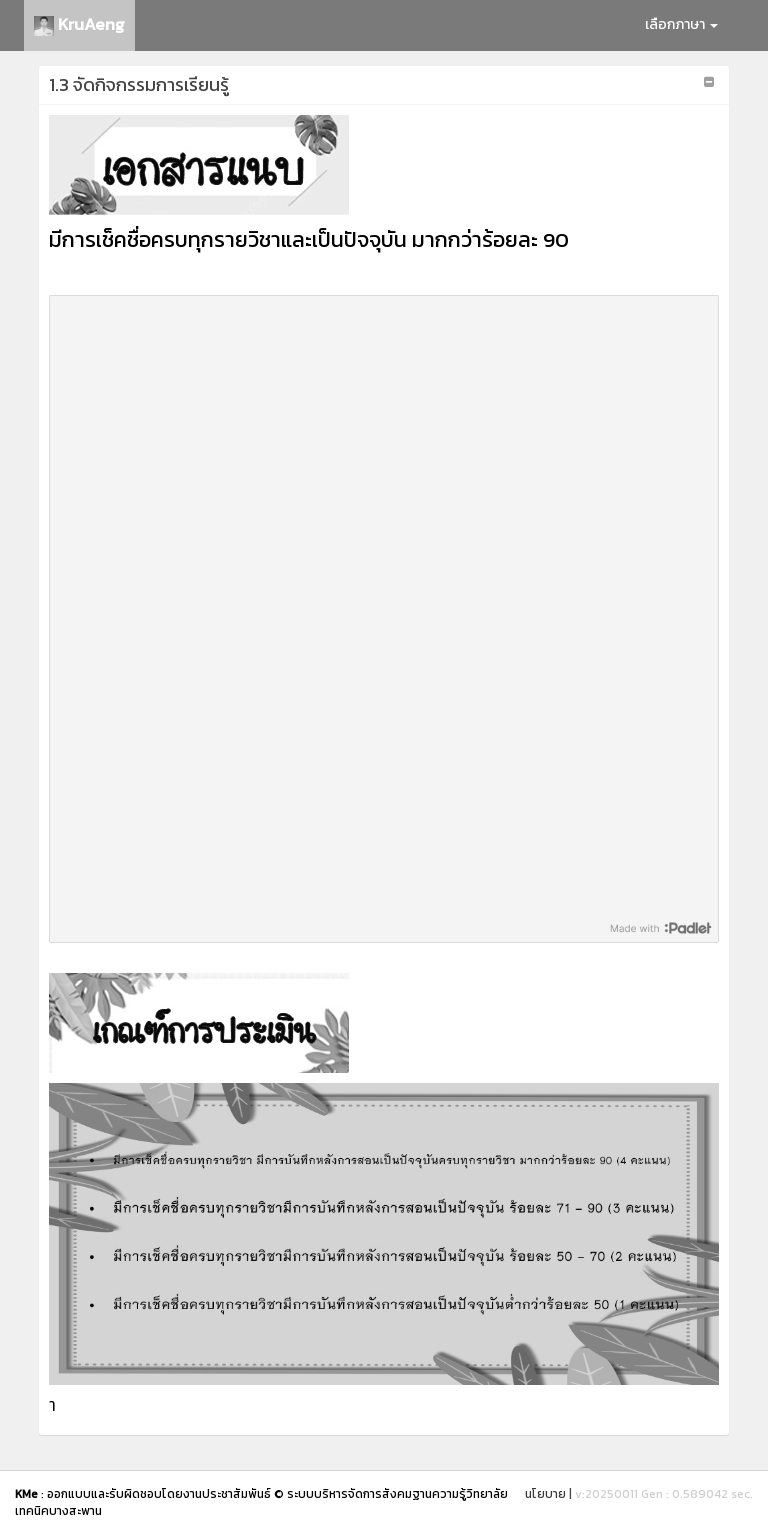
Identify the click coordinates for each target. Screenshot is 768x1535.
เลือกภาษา (681, 24)
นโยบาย (545, 1494)
